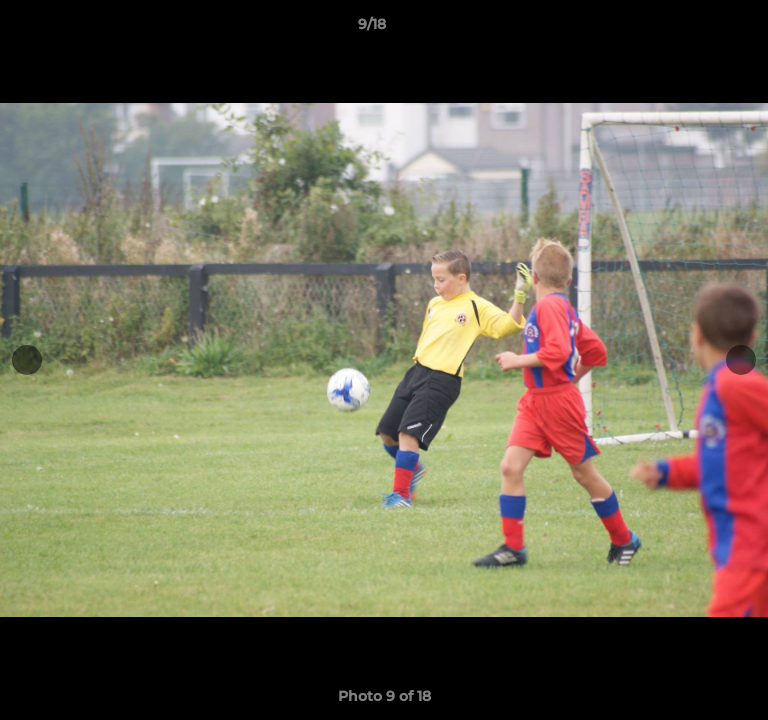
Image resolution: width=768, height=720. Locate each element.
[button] (696, 29)
